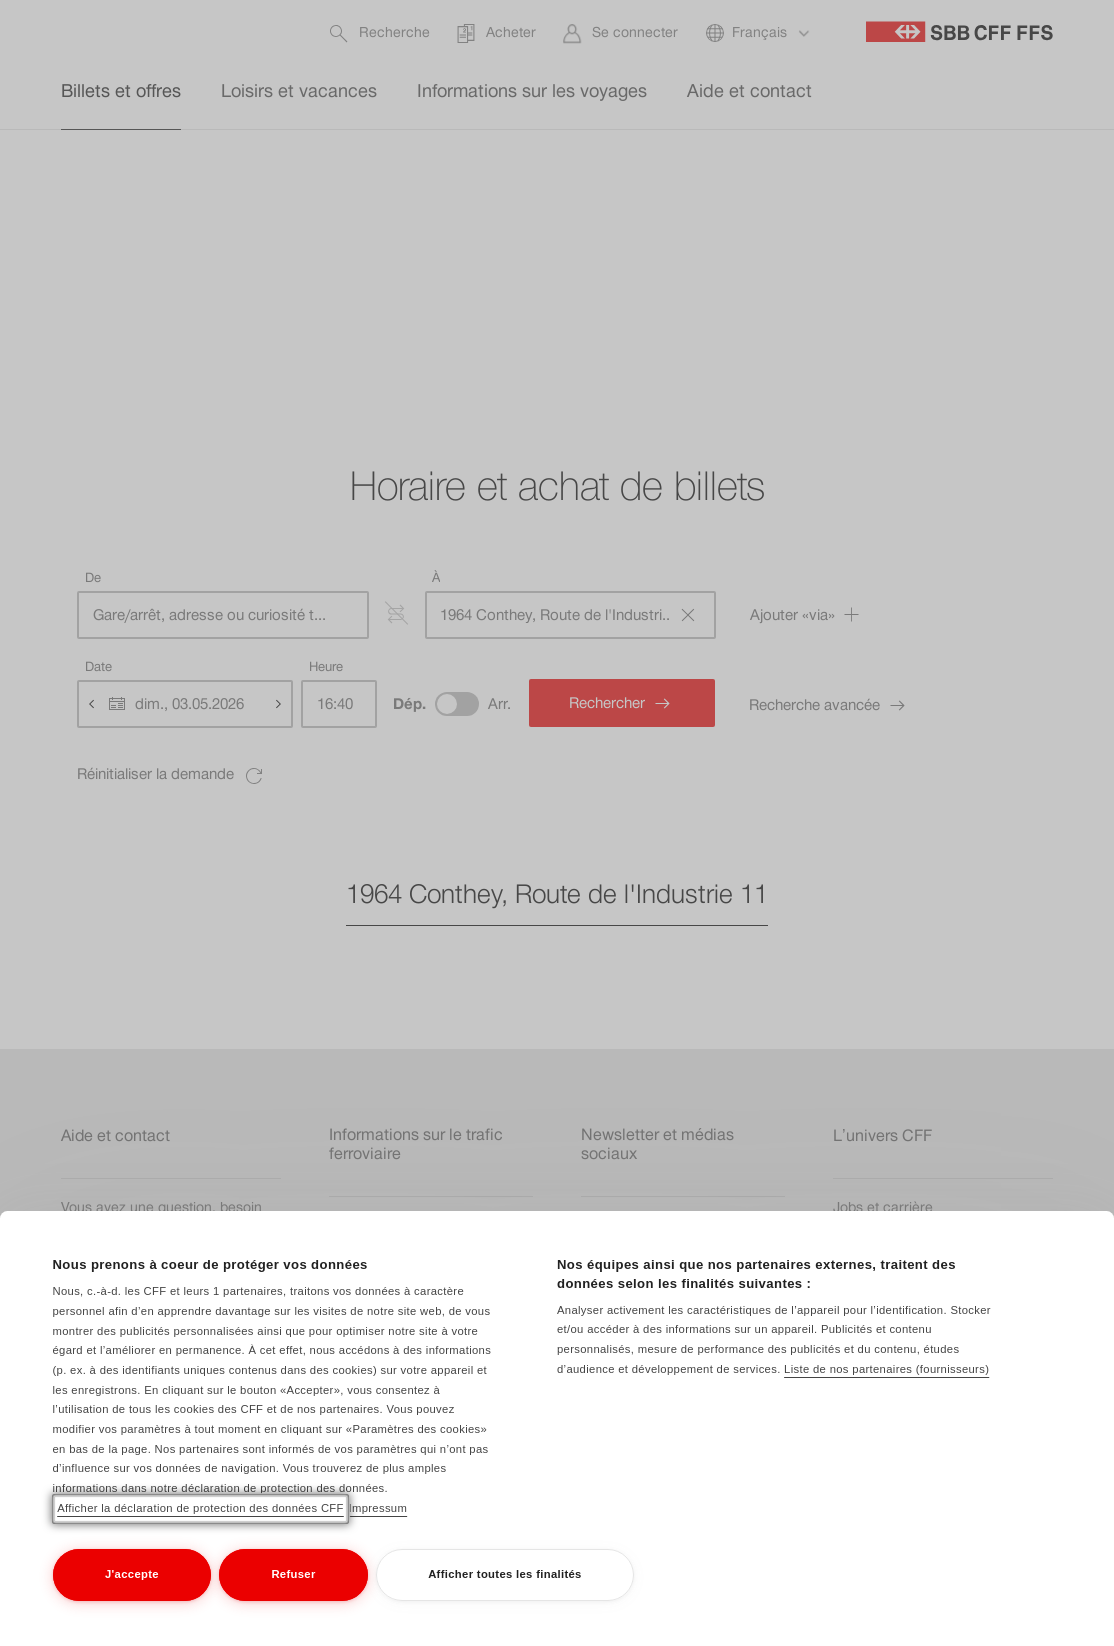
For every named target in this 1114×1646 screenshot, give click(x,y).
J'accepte (132, 1574)
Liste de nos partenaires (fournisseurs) (886, 1369)
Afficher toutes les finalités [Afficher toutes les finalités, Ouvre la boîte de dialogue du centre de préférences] (505, 1574)
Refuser (293, 1574)
